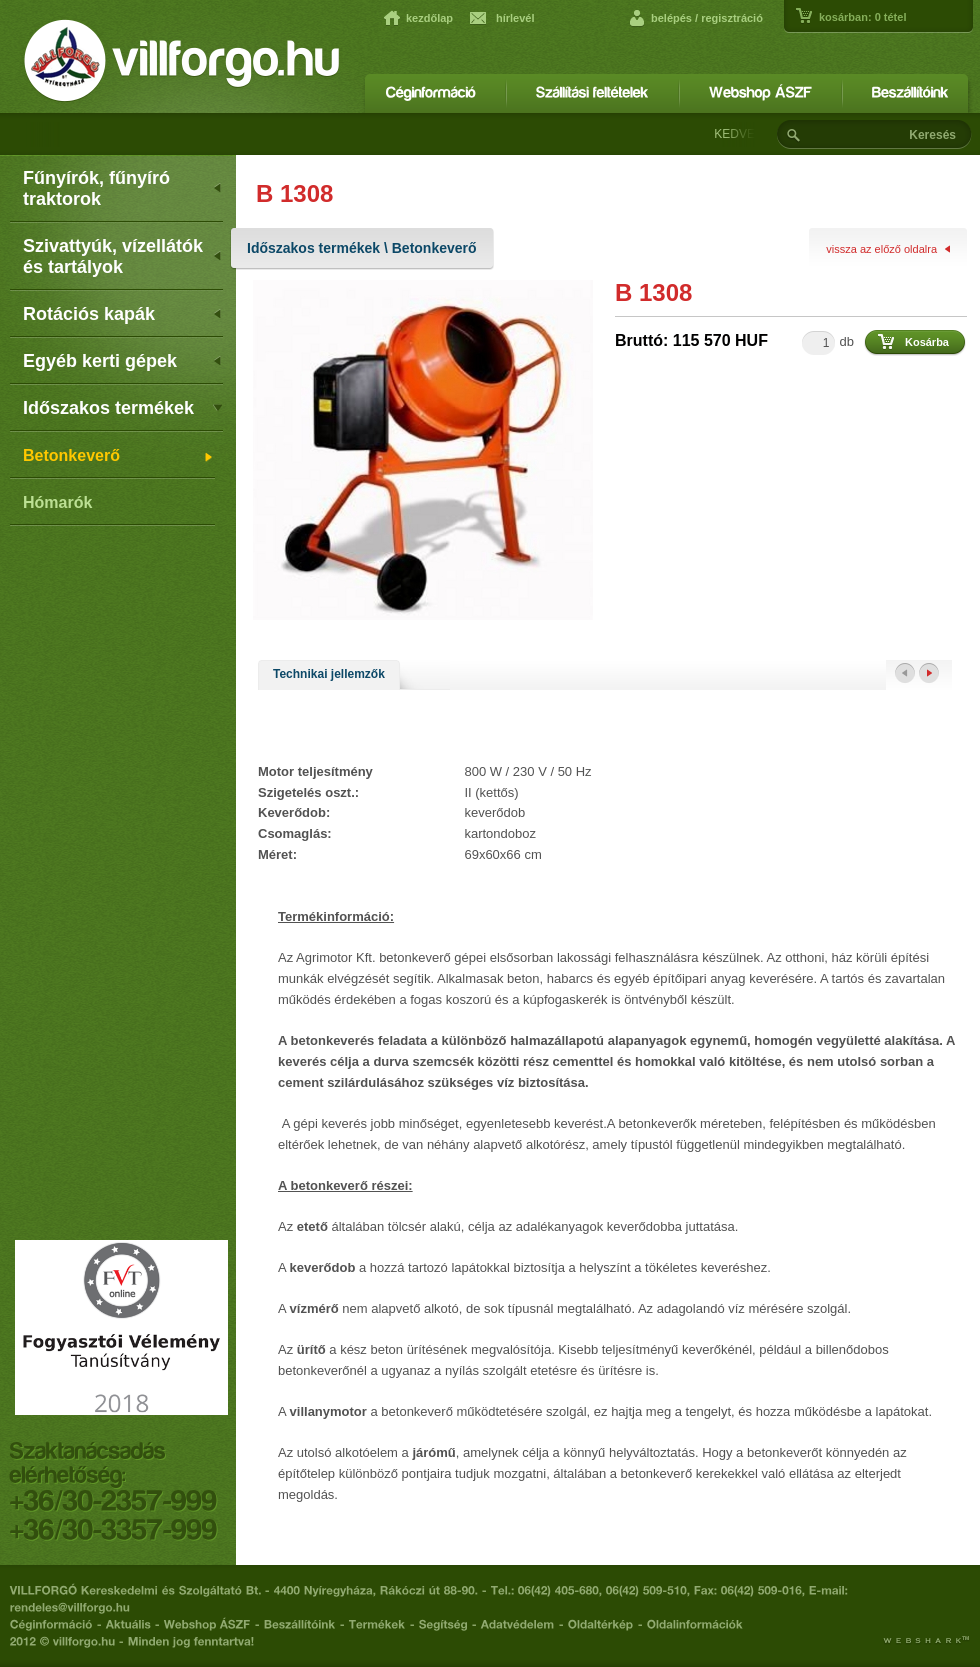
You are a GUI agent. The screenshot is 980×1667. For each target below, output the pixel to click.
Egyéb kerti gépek (123, 361)
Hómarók (57, 502)
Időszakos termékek (123, 408)
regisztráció (732, 18)
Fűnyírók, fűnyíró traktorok (123, 188)
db (847, 341)
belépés (671, 18)
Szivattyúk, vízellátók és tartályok (123, 256)
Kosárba (927, 342)
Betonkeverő (119, 457)
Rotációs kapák (123, 314)
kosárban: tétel (862, 17)
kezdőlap (429, 18)
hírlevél (515, 18)
